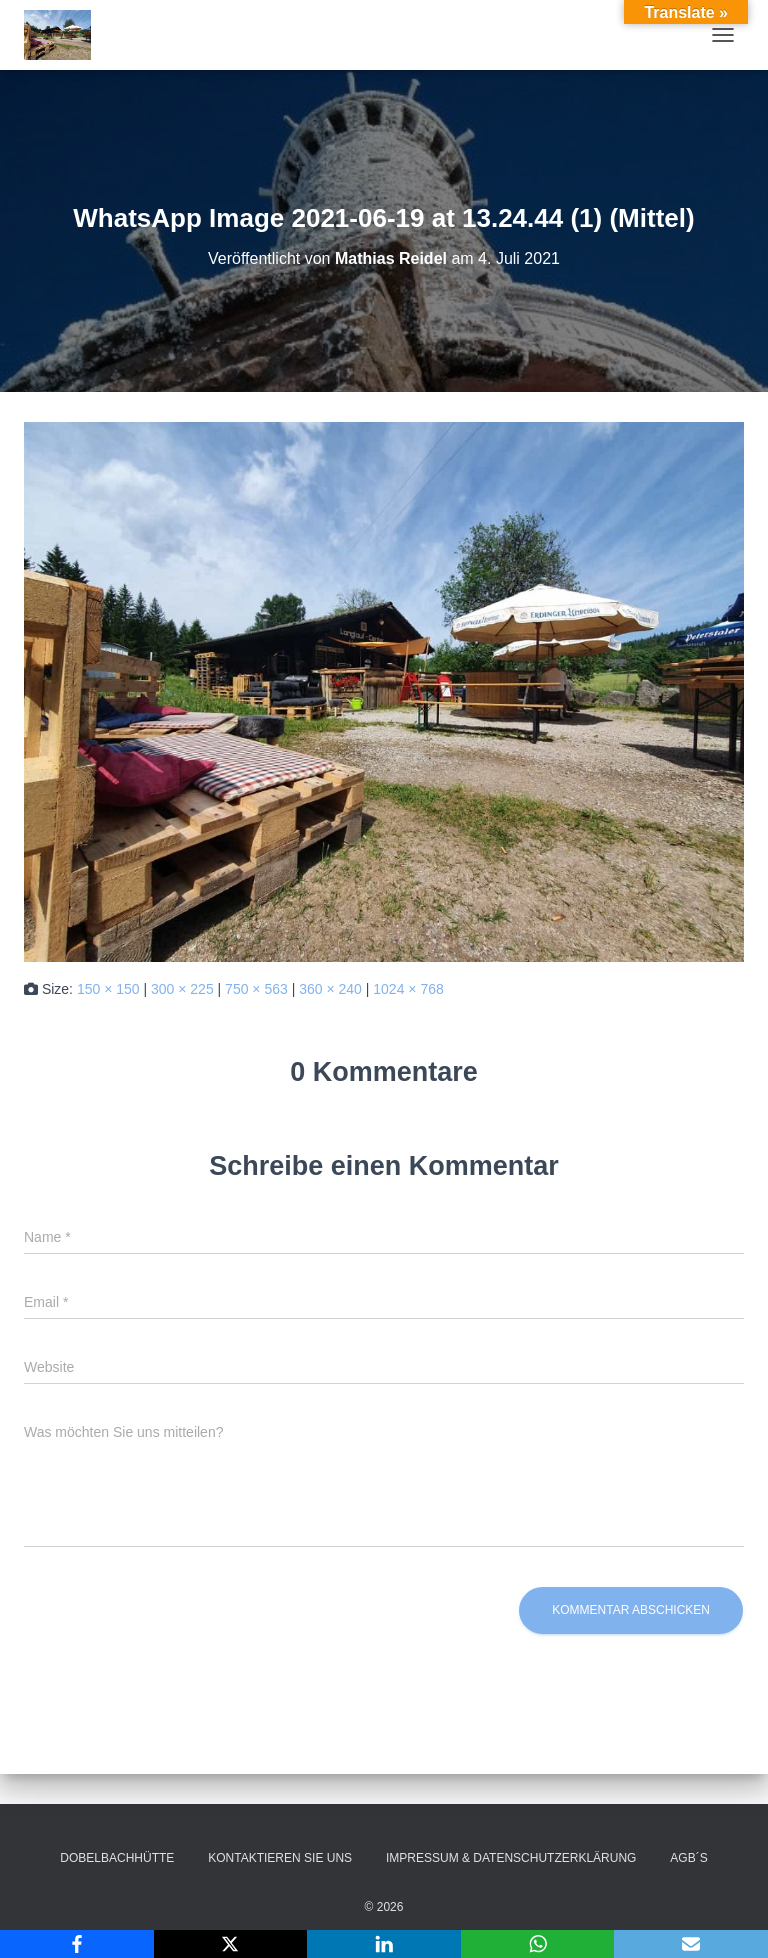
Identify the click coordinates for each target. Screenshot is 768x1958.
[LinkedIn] (384, 1944)
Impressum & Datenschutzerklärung (511, 1858)
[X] (231, 1944)
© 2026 (384, 1907)
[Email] (691, 1944)
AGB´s (688, 1858)
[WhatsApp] (538, 1944)
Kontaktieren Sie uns (280, 1858)
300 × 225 (182, 989)
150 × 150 (108, 989)
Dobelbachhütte (117, 1858)
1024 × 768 (408, 989)
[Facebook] (77, 1944)
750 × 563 (256, 989)
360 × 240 (330, 989)
